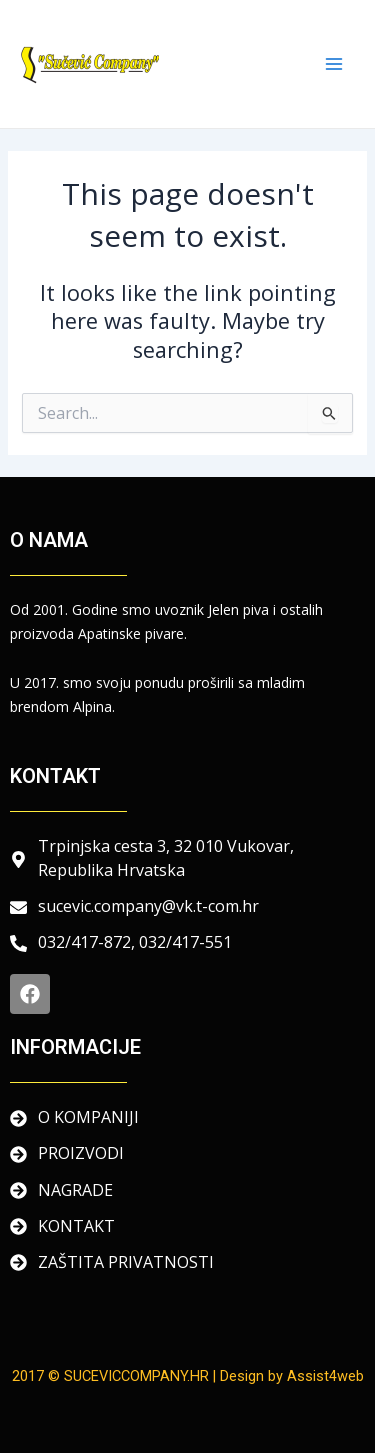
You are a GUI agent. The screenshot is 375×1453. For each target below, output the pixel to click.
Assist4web (325, 1376)
